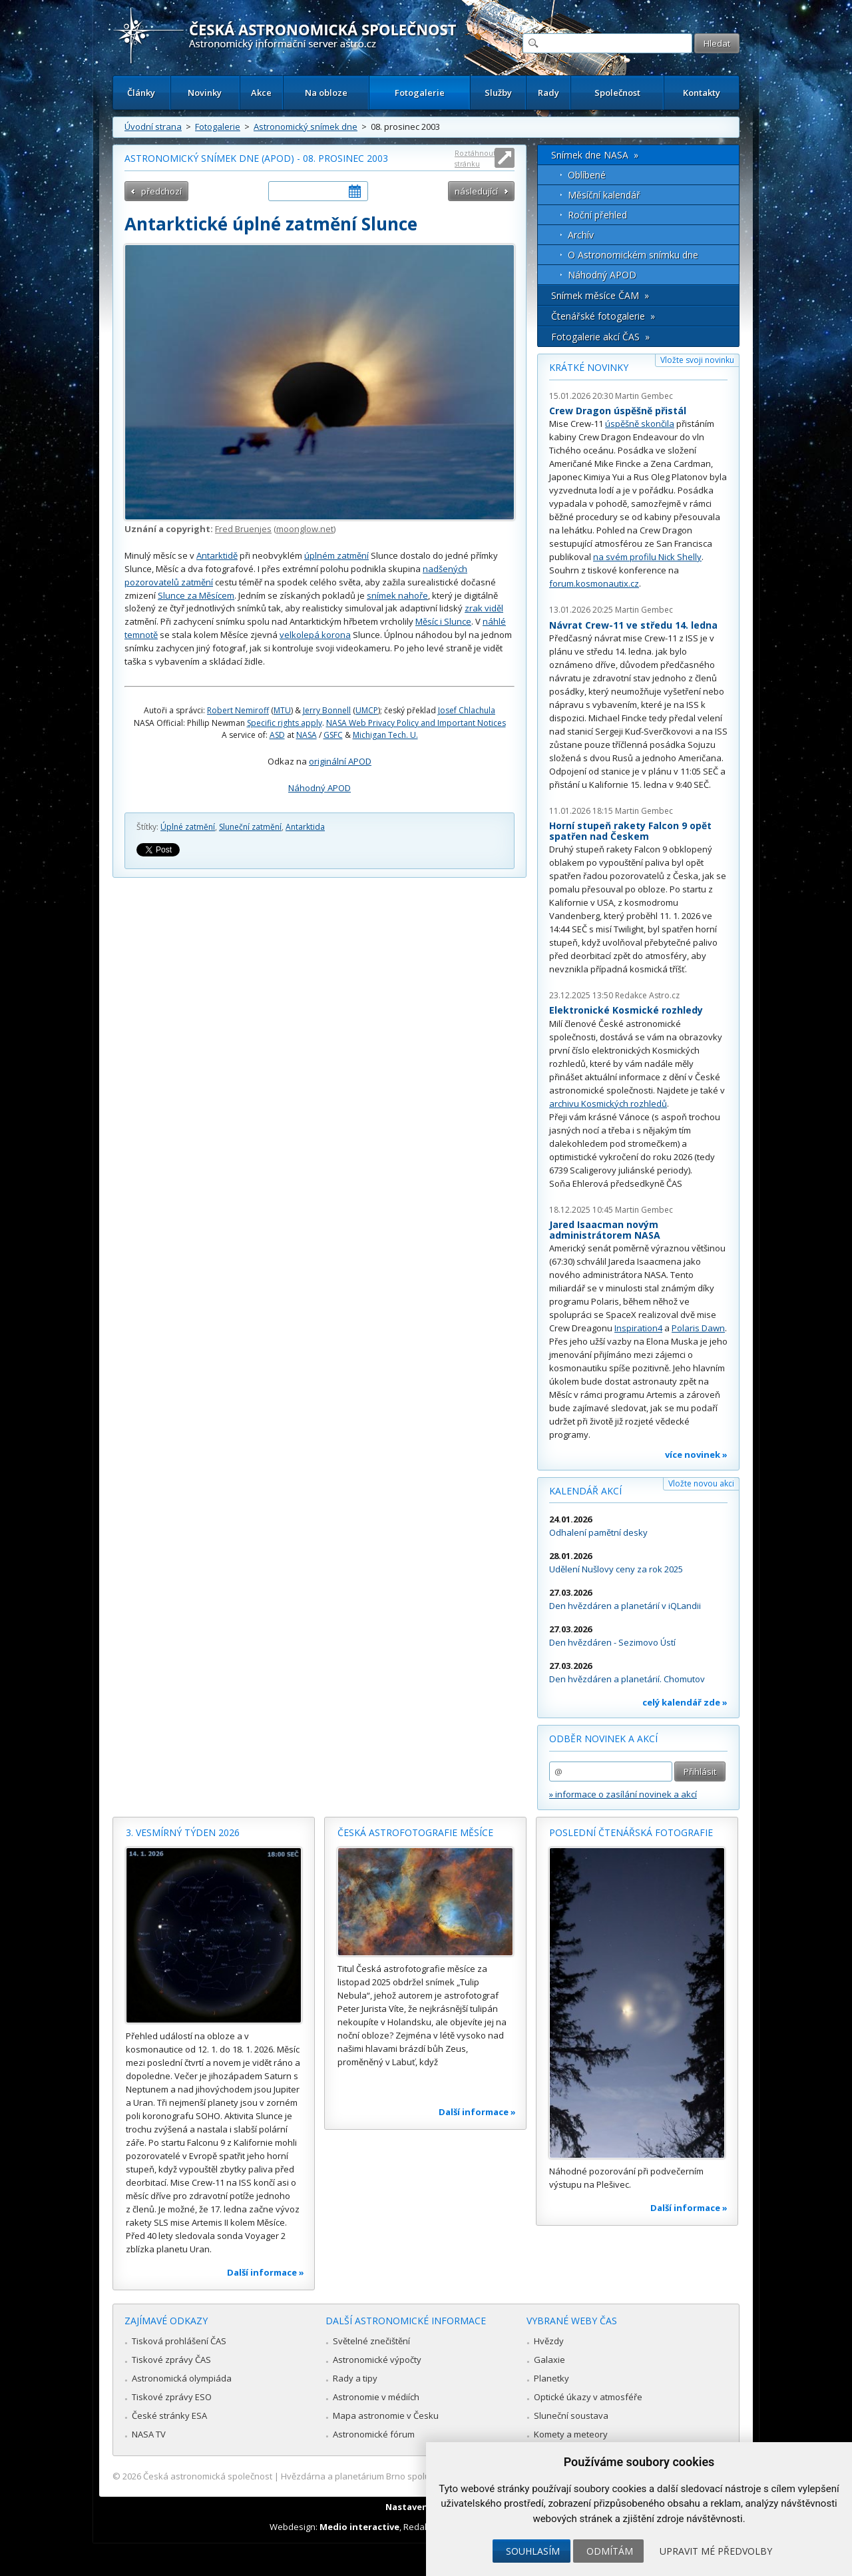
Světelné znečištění (371, 2341)
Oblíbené (587, 174)
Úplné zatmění (187, 826)
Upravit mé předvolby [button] (716, 2551)
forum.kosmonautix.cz (594, 583)
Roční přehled (597, 214)
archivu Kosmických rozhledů (608, 1104)
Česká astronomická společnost (207, 2476)
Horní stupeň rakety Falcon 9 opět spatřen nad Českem (630, 830)
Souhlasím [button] (533, 2551)
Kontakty (701, 93)
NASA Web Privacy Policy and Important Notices (416, 723)
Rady (548, 93)
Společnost (617, 93)
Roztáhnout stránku (475, 158)
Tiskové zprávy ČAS (171, 2360)
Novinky (205, 93)
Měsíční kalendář (604, 194)
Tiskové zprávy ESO (172, 2397)
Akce (261, 93)
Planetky (551, 2378)
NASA (306, 735)
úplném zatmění (336, 555)
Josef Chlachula (466, 710)
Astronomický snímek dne (305, 127)
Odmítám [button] (609, 2551)
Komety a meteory (571, 2434)
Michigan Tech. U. (385, 735)
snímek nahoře (397, 595)
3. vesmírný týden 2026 (183, 1832)
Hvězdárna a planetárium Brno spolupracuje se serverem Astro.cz (414, 2476)
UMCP (366, 710)
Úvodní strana (153, 127)
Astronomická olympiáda (182, 2378)
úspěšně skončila (639, 424)
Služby (498, 93)
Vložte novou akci (701, 1483)
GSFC (333, 735)
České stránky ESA (169, 2415)
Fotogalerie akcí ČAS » (600, 336)
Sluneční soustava (571, 2415)
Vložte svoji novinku (697, 360)
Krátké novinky (588, 367)
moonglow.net (304, 529)
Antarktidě (217, 555)
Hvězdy (549, 2341)
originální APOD (340, 761)
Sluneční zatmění (250, 826)
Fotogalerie (420, 93)
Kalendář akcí (585, 1490)
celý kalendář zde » (685, 1702)
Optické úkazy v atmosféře (588, 2397)
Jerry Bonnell (327, 710)
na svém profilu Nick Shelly (647, 557)
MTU (282, 710)
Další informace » (265, 2272)
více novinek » (696, 1454)
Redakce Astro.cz (647, 995)
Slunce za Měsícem (196, 595)
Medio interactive (359, 2527)
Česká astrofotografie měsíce (415, 1832)
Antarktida (305, 826)
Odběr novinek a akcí (603, 1738)
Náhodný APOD (319, 788)
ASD (277, 735)
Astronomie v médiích (376, 2397)
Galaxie (549, 2360)
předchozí (161, 191)
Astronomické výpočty (377, 2360)
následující (476, 191)
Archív (581, 234)
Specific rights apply (284, 723)
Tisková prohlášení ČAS (179, 2341)
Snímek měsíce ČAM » (600, 295)
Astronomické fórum (374, 2434)
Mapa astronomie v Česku (386, 2415)
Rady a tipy (355, 2378)
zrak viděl (484, 608)
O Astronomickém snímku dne (633, 254)
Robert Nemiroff (238, 710)
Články (141, 93)
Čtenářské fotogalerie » (603, 316)
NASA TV (149, 2434)
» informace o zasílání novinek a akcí (623, 1794)
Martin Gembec (644, 396)
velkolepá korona (315, 635)
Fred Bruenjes (243, 529)
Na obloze (326, 93)
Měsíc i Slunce (443, 621)
